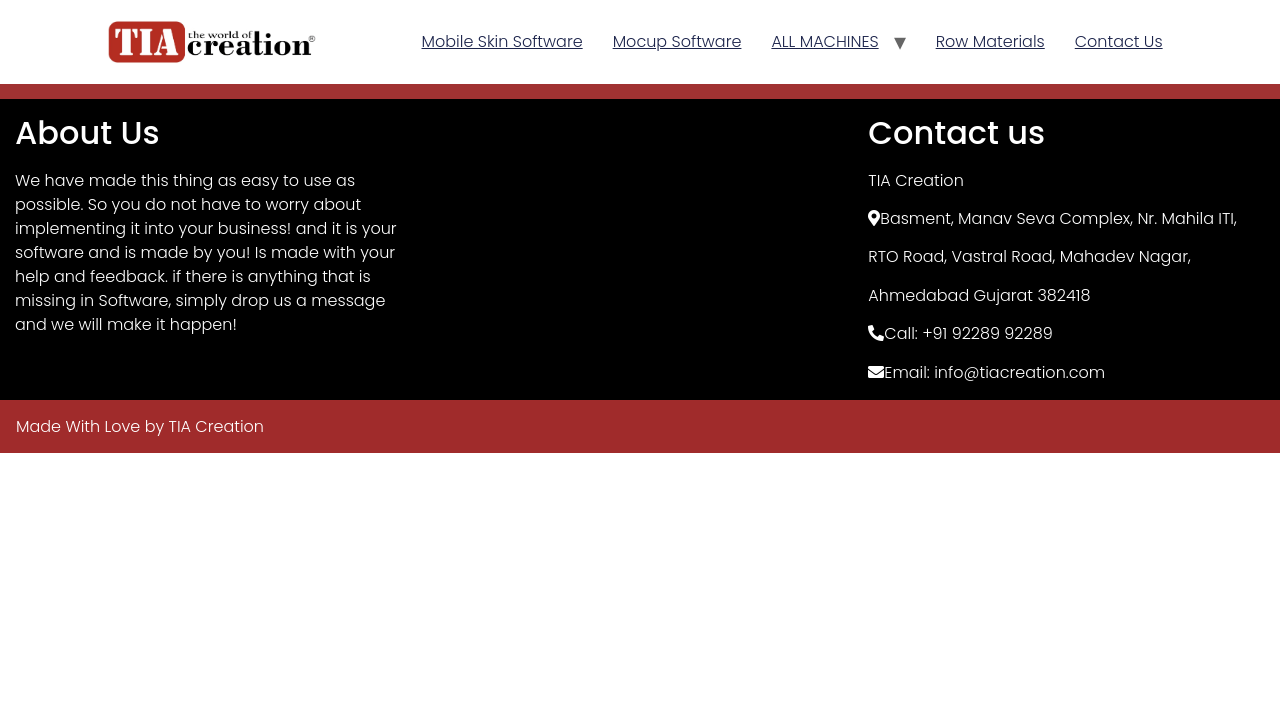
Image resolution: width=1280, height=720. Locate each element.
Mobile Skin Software (502, 41)
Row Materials (990, 41)
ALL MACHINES (824, 41)
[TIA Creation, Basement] (640, 249)
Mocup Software (677, 41)
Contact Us (1119, 41)
